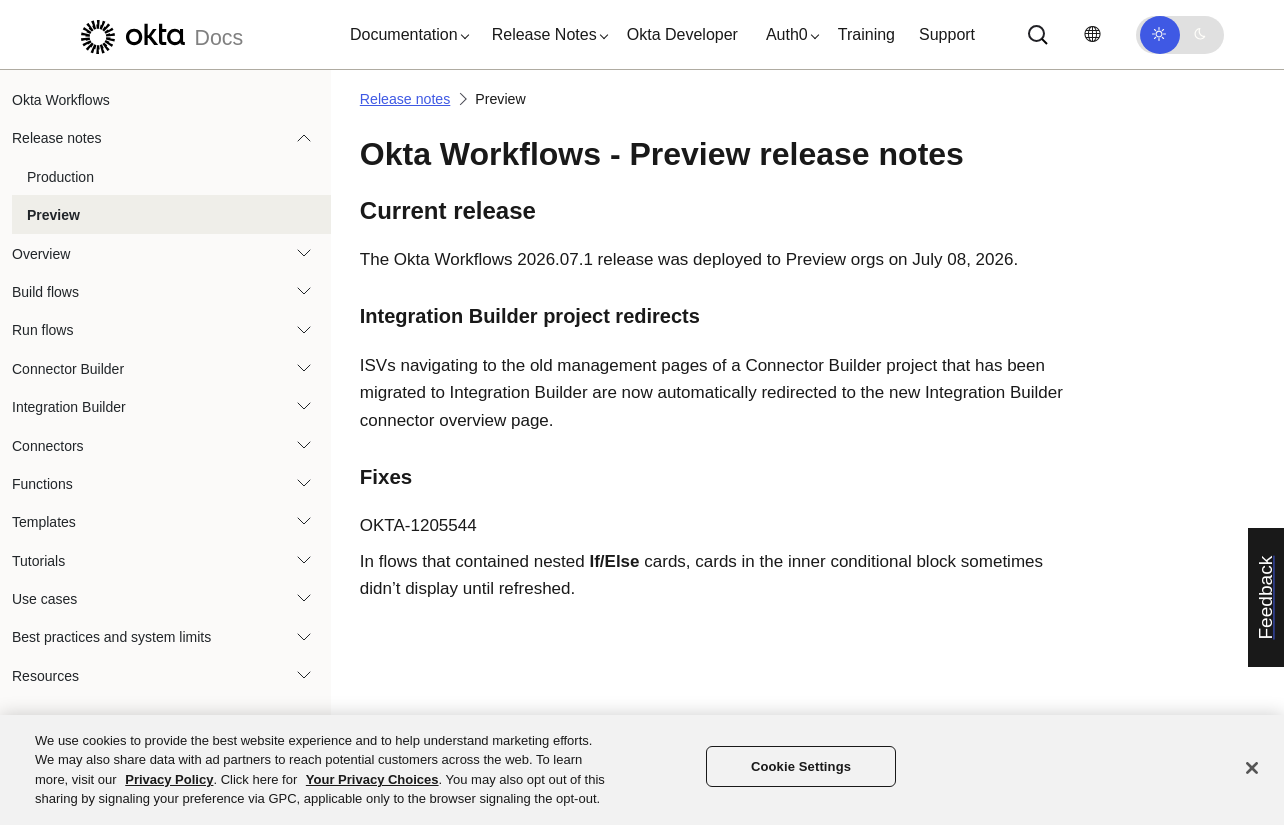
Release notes (57, 138)
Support (947, 34)
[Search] (1038, 35)
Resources (45, 676)
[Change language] (1092, 34)
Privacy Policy (169, 779)
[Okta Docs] (159, 34)
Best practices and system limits (111, 637)
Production (60, 177)
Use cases (44, 599)
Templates (44, 522)
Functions (42, 484)
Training (866, 34)
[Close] (1252, 768)
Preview (53, 215)
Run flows (42, 330)
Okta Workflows (61, 100)
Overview (41, 254)
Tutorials (38, 561)
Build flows (45, 292)
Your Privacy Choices (372, 779)
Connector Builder (68, 369)
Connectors (48, 446)
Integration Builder (69, 407)
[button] (405, 35)
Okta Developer (682, 34)
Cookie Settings (801, 766)
